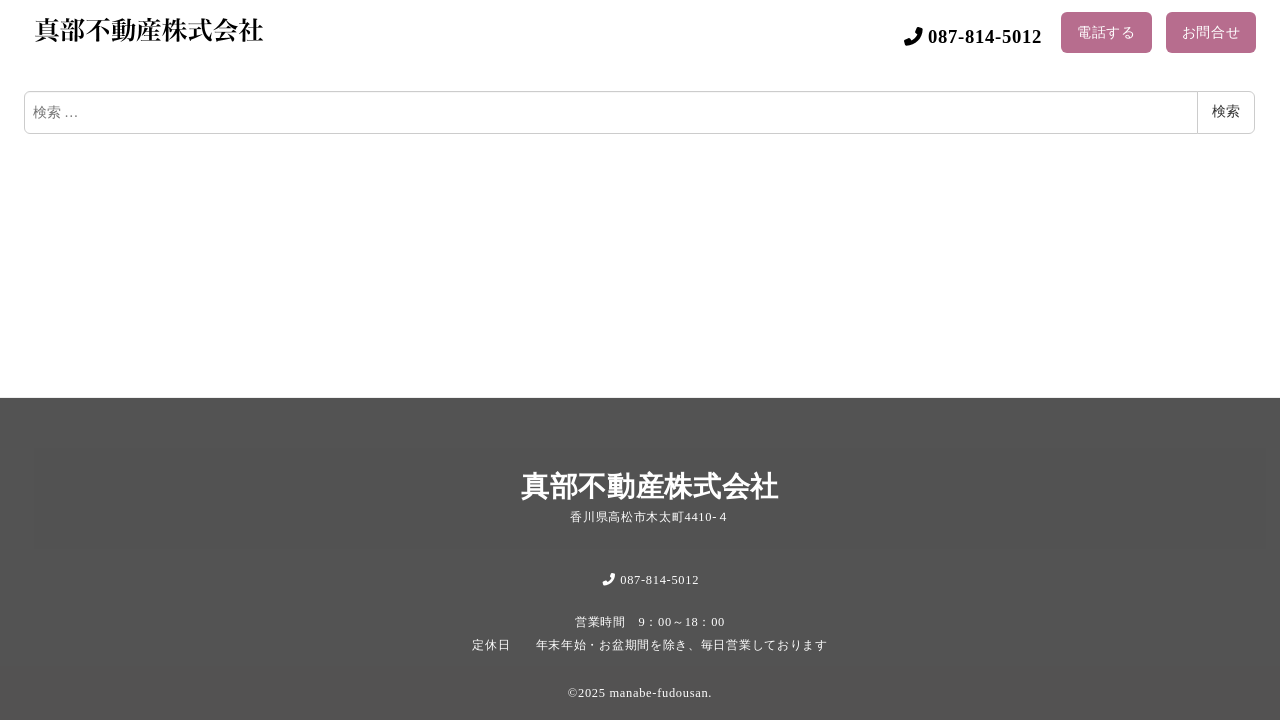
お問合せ (1211, 32)
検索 (1226, 111)
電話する (1106, 32)
